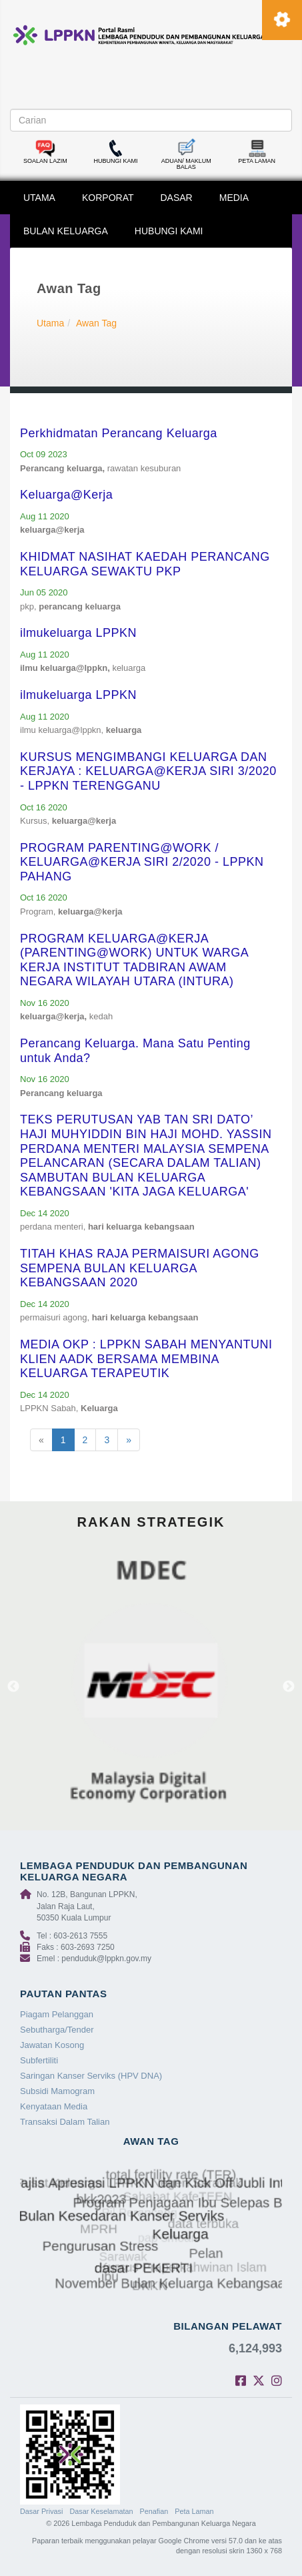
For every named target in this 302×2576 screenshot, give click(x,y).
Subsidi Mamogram (57, 2091)
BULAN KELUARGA (65, 231)
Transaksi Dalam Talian (64, 2122)
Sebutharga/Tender (57, 2030)
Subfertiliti (39, 2060)
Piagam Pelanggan (56, 2014)
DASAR (177, 197)
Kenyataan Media (53, 2106)
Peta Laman (194, 2511)
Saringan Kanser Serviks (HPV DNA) (91, 2076)
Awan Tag (96, 323)
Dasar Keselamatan (101, 2511)
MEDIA (234, 197)
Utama (50, 323)
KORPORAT (108, 197)
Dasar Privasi (41, 2511)
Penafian (154, 2511)
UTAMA (39, 197)
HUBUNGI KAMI (169, 231)
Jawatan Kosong (52, 2045)
